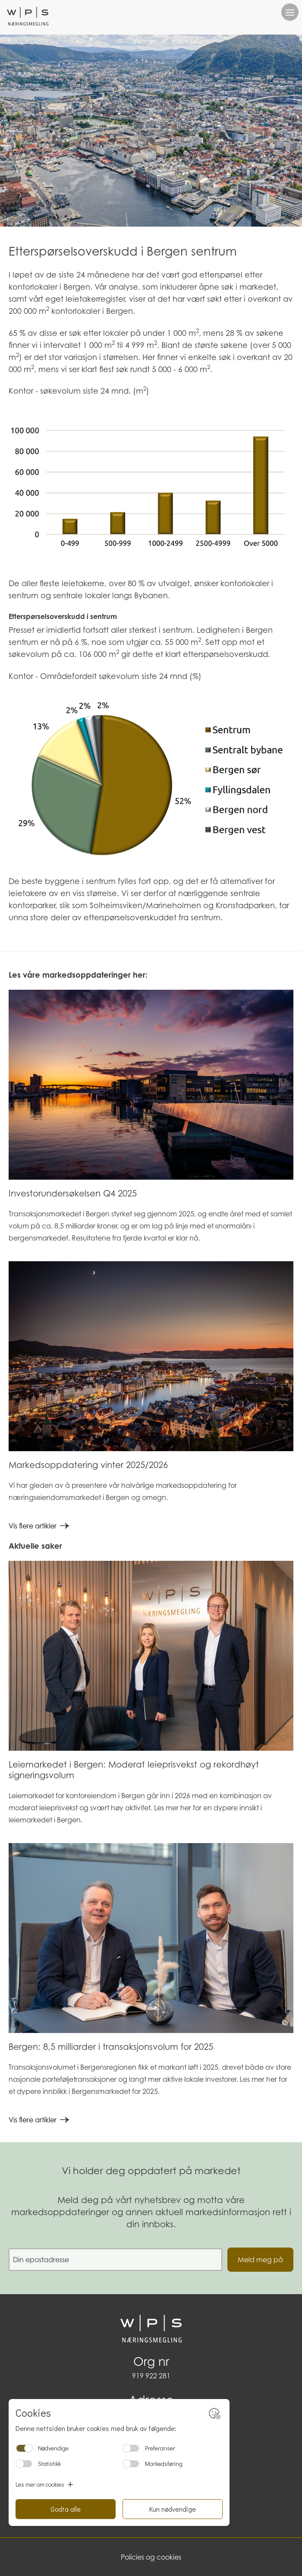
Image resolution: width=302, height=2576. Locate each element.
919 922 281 (151, 2375)
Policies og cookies (151, 2557)
